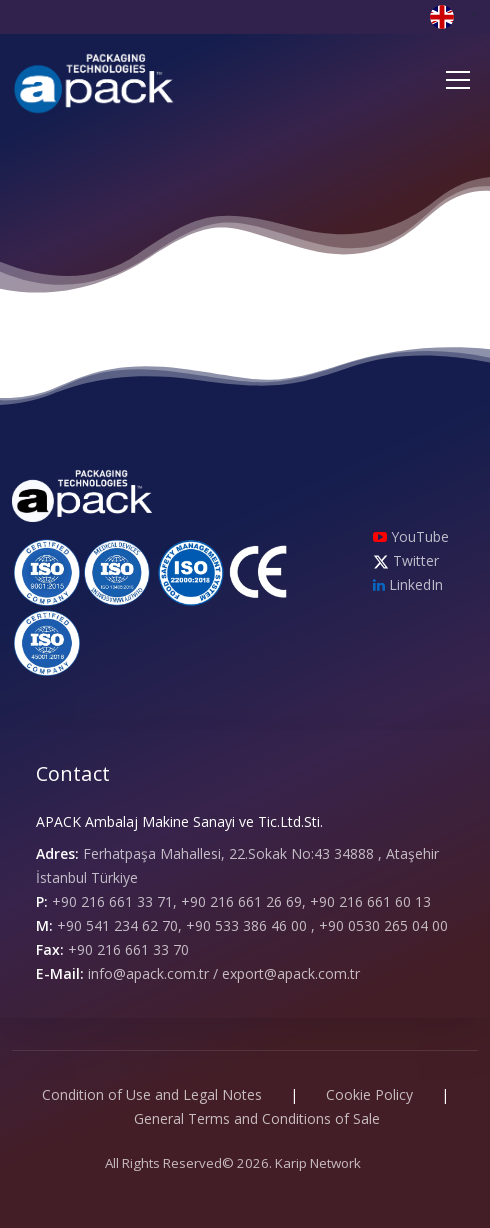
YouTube (411, 536)
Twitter (406, 560)
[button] (454, 15)
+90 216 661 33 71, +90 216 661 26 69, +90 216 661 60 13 (241, 901)
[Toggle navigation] (458, 80)
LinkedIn (408, 584)
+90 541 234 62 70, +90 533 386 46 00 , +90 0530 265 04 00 (252, 925)
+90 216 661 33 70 (128, 949)
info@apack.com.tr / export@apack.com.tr (224, 973)
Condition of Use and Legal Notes (152, 1094)
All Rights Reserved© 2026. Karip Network (233, 1163)
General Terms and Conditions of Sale (257, 1118)
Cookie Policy (369, 1094)
